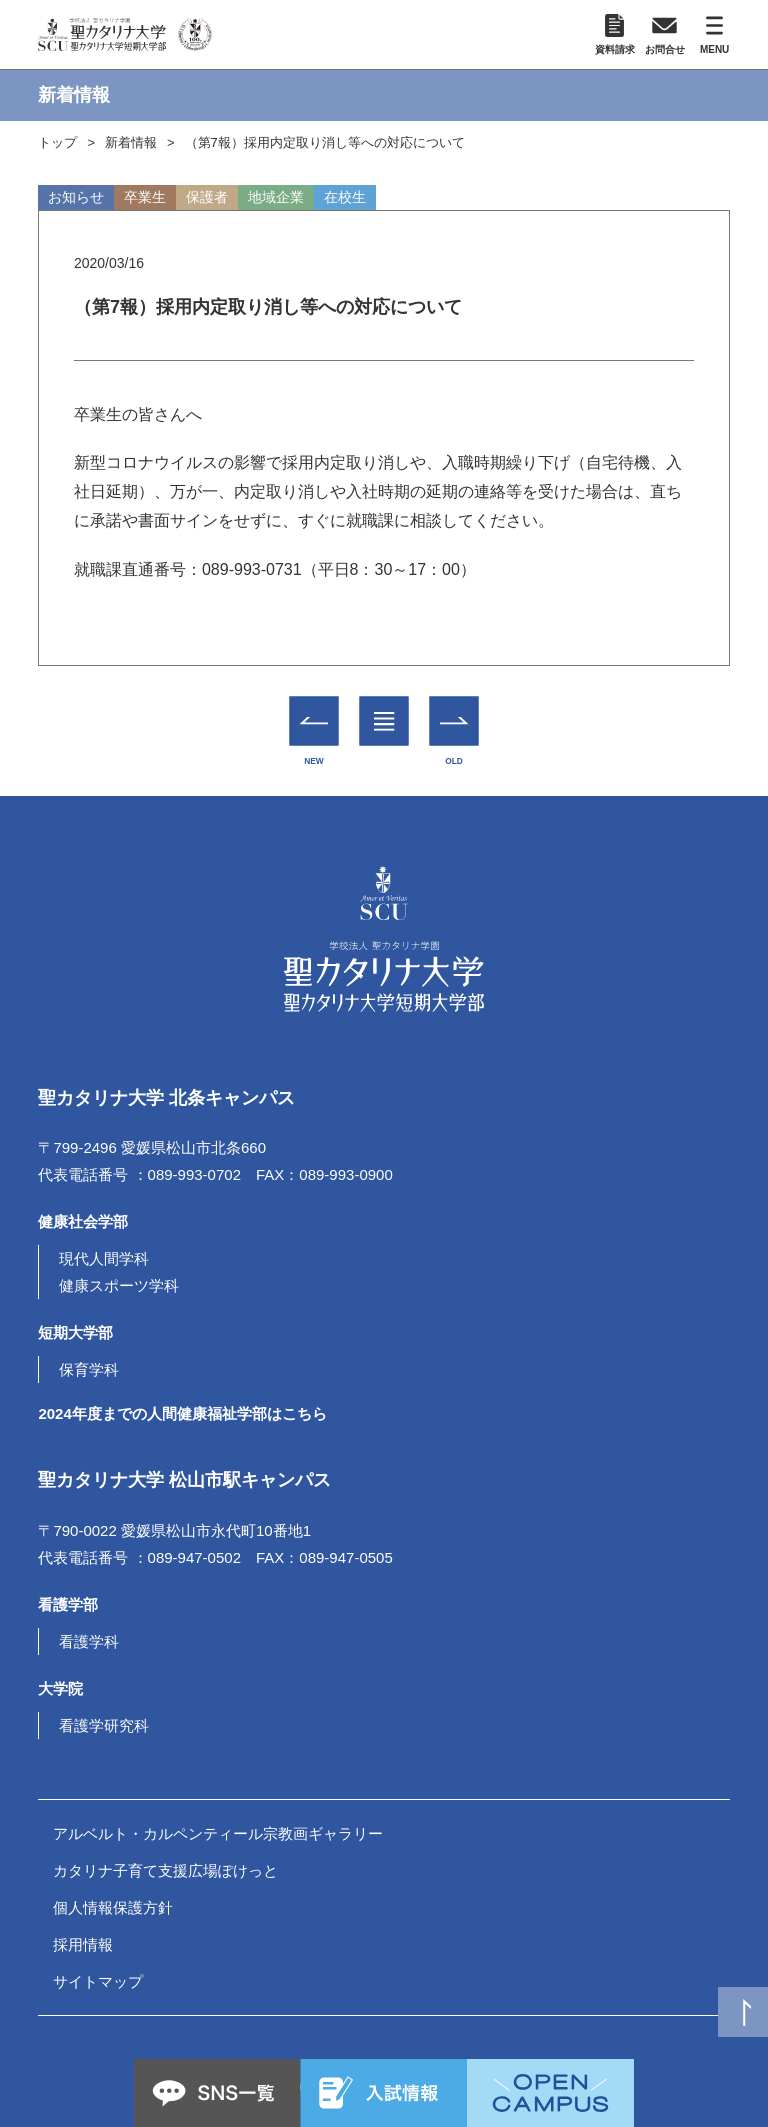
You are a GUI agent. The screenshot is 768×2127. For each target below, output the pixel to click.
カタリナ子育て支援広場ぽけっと (165, 1870)
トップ (57, 142)
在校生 (345, 197)
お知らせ (76, 197)
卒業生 (145, 197)
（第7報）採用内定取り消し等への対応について (325, 142)
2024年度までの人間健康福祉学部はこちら (182, 1413)
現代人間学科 (104, 1258)
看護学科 (89, 1641)
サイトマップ (98, 1981)
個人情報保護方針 (113, 1907)
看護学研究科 (104, 1725)
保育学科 (89, 1369)
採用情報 (83, 1944)
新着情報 (131, 142)
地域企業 (276, 197)
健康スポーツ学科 (119, 1285)
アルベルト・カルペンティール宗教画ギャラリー (218, 1833)
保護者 (207, 197)
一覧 (384, 706)
